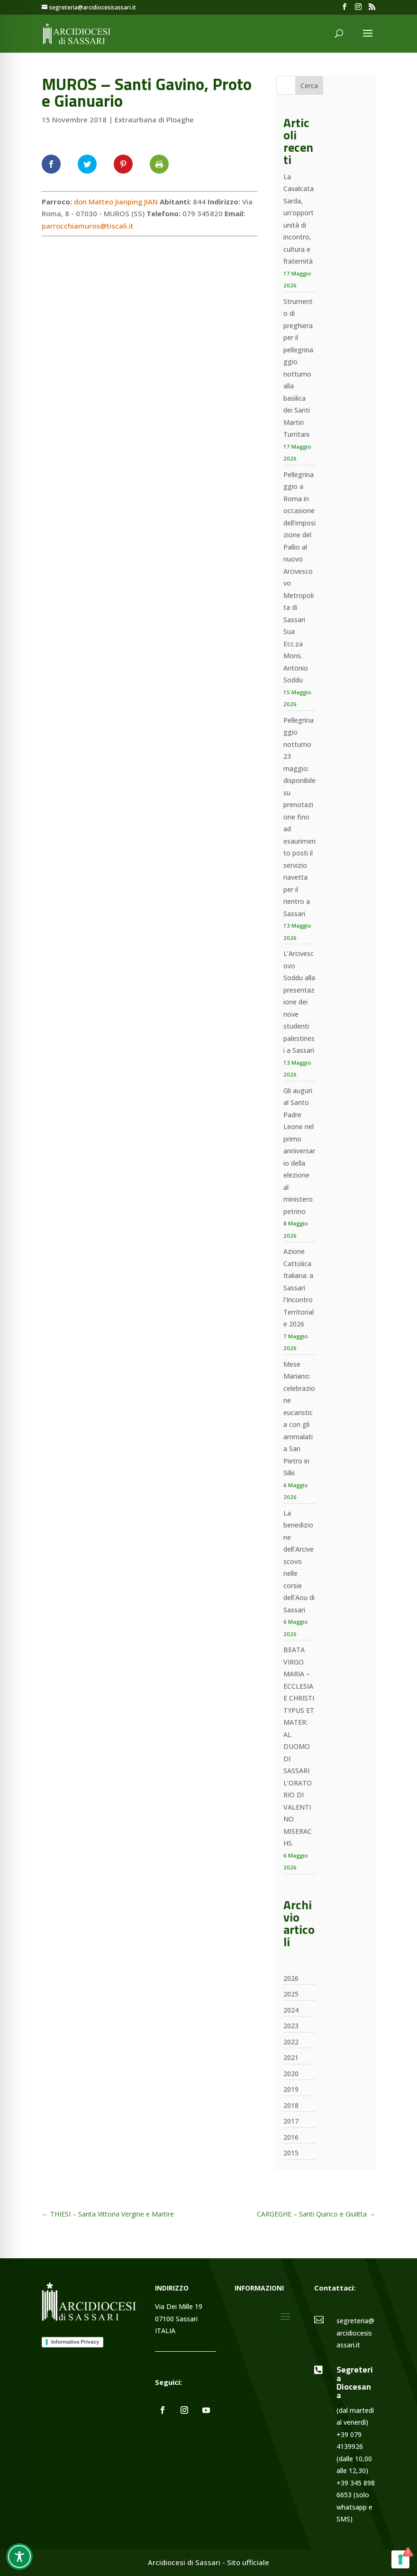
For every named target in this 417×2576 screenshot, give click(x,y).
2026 (291, 1978)
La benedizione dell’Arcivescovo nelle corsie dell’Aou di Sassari (299, 1561)
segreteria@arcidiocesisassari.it (355, 2332)
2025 (291, 1993)
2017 (291, 2120)
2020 (291, 2073)
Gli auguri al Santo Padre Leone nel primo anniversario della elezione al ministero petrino (299, 1151)
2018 (291, 2105)
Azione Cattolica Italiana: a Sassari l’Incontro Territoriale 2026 (298, 1287)
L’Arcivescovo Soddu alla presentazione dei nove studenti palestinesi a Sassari (299, 1002)
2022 (291, 2041)
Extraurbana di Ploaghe (154, 119)
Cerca (309, 85)
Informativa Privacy (75, 2342)
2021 (291, 2057)
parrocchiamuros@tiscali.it (88, 225)
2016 (291, 2137)
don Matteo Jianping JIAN (116, 201)
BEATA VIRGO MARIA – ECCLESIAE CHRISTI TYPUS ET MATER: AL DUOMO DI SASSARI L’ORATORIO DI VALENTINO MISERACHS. (298, 1746)
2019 (291, 2089)
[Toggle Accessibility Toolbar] (19, 2556)
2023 (291, 2025)
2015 (291, 2152)
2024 (291, 2010)
